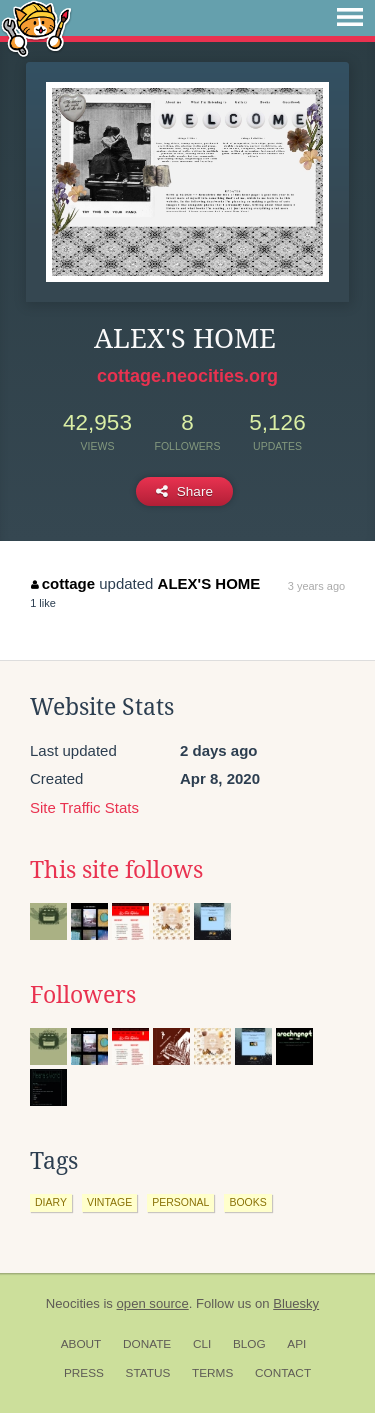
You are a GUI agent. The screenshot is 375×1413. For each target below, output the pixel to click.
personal (180, 1202)
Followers (83, 995)
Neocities (73, 1303)
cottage (63, 583)
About (81, 1344)
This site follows (116, 870)
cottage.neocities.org (187, 376)
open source (153, 1303)
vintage (109, 1202)
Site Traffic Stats (84, 807)
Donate (147, 1344)
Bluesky (296, 1303)
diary (51, 1202)
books (247, 1202)
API (296, 1344)
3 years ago (316, 586)
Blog (249, 1344)
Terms (212, 1373)
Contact (283, 1373)
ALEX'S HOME (209, 583)
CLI (202, 1344)
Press (84, 1373)
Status (148, 1373)
